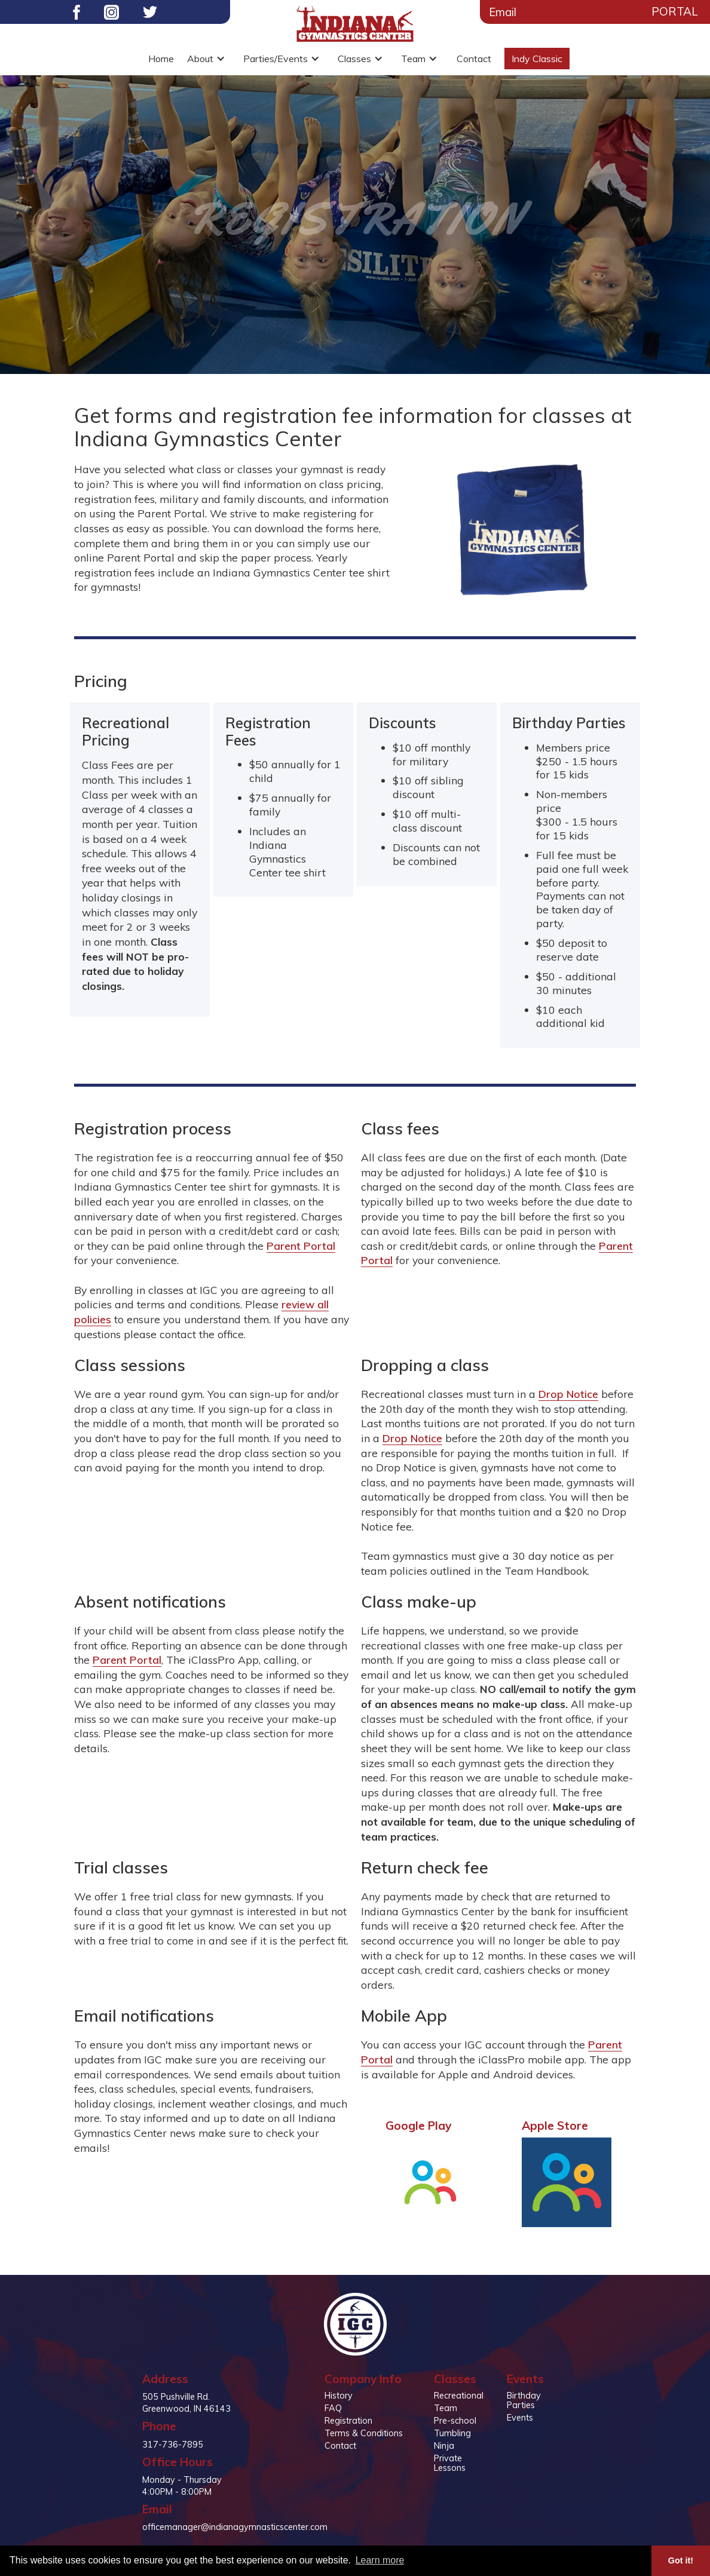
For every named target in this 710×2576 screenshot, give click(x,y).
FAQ (333, 2408)
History (339, 2395)
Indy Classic (537, 59)
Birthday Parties (524, 2400)
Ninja (444, 2445)
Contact (474, 59)
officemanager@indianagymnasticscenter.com (235, 2527)
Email (502, 12)
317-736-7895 (172, 2444)
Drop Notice (568, 1393)
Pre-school (455, 2420)
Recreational (458, 2395)
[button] (209, 58)
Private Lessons (450, 2463)
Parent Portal (301, 1245)
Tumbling (452, 2433)
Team (445, 2408)
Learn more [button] (380, 2560)
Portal (674, 11)
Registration (348, 2420)
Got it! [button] (680, 2560)
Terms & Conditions (364, 2433)
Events (520, 2417)
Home (161, 59)
